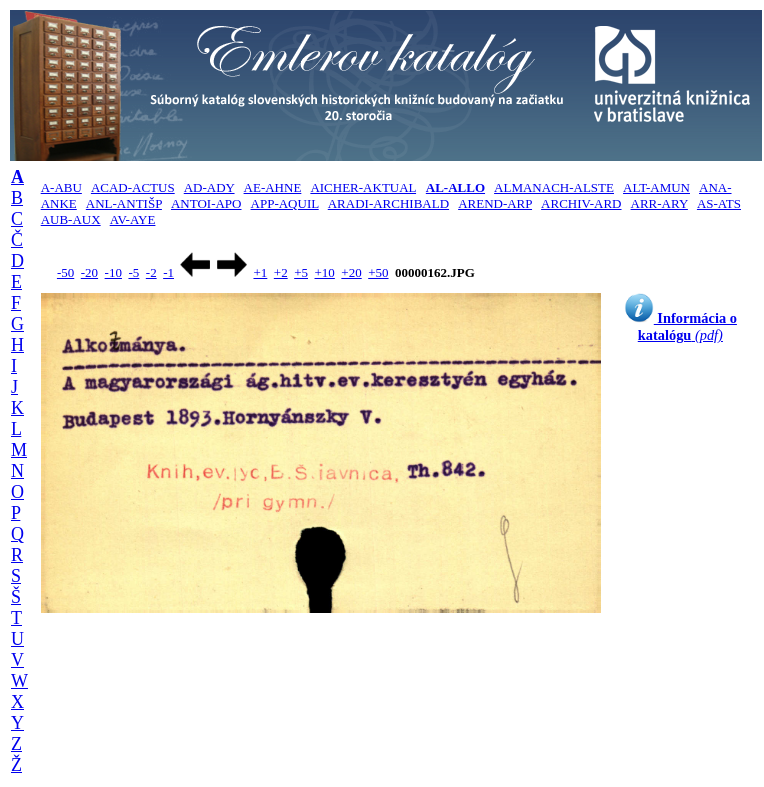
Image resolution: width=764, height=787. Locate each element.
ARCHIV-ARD (581, 203)
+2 (281, 272)
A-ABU (61, 187)
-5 (133, 272)
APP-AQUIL (285, 203)
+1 (260, 272)
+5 (301, 272)
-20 (89, 272)
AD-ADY (209, 187)
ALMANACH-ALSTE (554, 187)
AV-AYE (133, 219)
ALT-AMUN (656, 187)
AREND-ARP (495, 203)
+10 (325, 272)
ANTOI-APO (206, 203)
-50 (65, 272)
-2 (151, 272)
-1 (168, 272)
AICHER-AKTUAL (363, 187)
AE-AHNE (273, 187)
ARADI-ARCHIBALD (388, 203)
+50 (378, 272)
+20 (351, 272)
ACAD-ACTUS (133, 187)
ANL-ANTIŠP (124, 203)
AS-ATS (719, 203)
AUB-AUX (71, 219)
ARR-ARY (659, 203)
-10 (113, 272)
